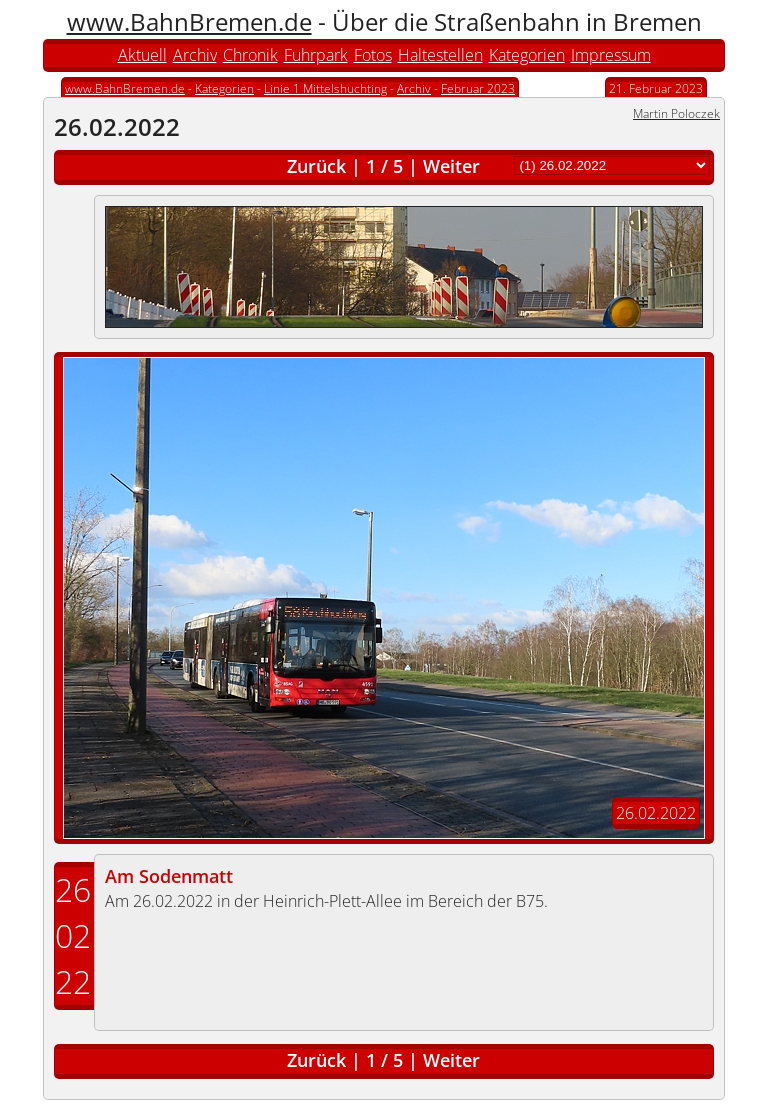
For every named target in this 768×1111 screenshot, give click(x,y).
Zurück (316, 166)
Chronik (250, 55)
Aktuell (142, 55)
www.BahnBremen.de (189, 21)
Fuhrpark (316, 55)
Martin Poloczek (676, 113)
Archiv (195, 55)
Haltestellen (440, 55)
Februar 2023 (478, 88)
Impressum (611, 55)
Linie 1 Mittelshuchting (325, 88)
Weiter (451, 166)
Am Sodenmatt (169, 876)
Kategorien (527, 55)
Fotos (373, 55)
